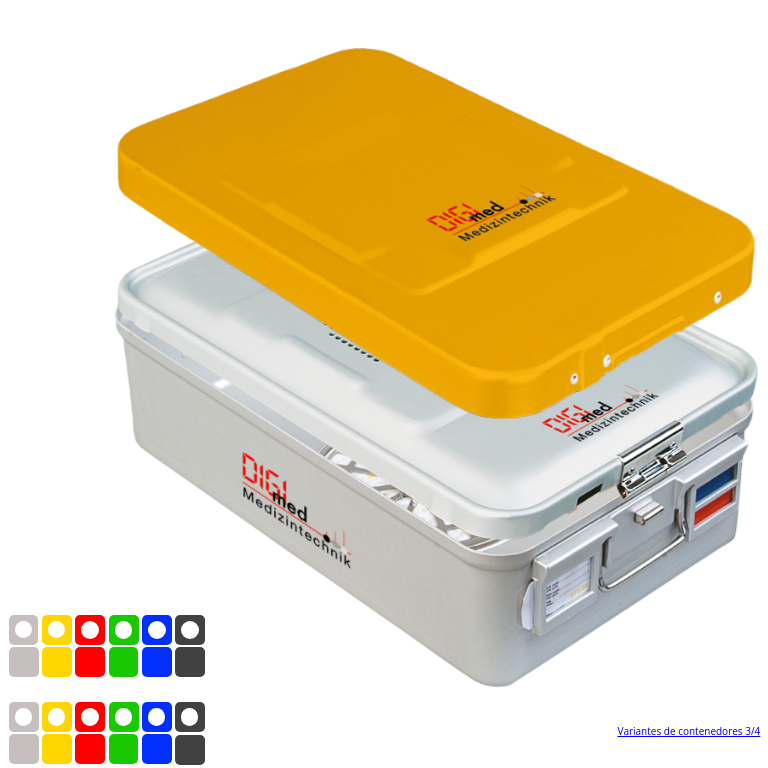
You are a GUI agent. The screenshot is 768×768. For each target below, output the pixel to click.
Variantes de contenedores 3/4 (688, 731)
